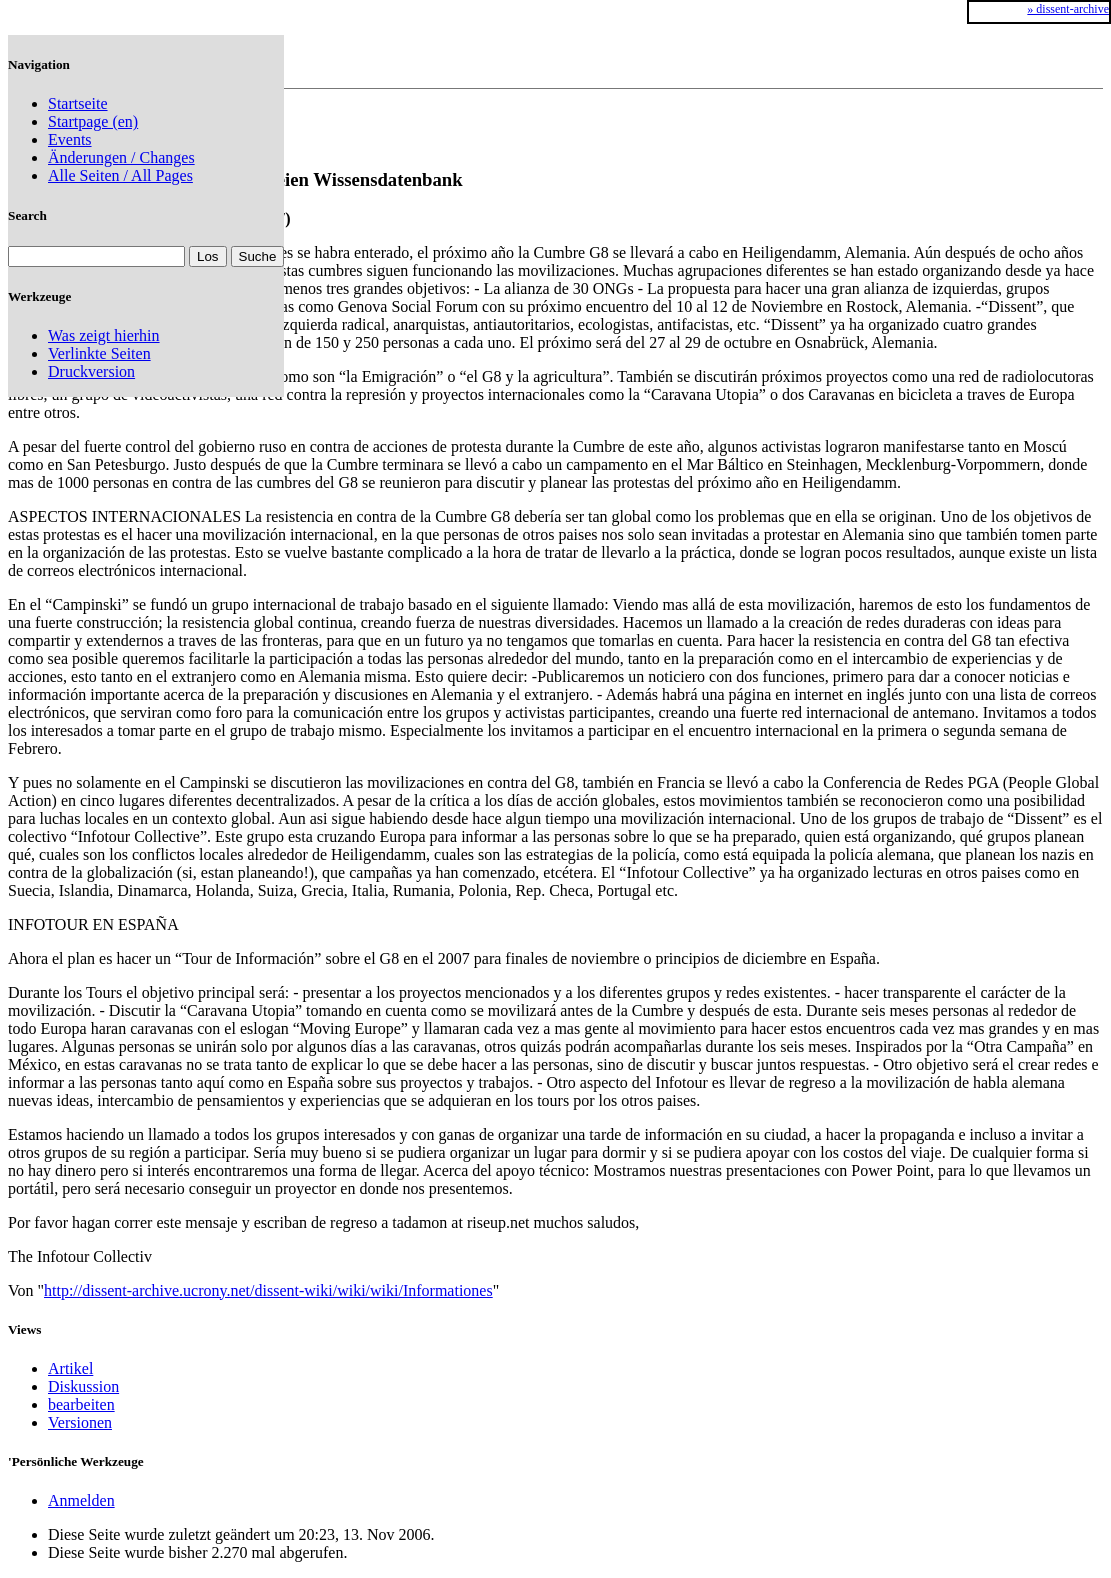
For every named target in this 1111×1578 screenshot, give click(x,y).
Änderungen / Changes (121, 157)
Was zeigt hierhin (104, 335)
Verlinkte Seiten (99, 353)
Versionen (80, 1422)
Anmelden (81, 1500)
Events (70, 139)
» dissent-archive (1068, 9)
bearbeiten (81, 1404)
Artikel (70, 1368)
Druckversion (91, 371)
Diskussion (83, 1386)
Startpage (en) (93, 121)
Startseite (78, 103)
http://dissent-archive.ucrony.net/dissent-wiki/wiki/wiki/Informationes (268, 1290)
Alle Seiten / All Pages (120, 175)
